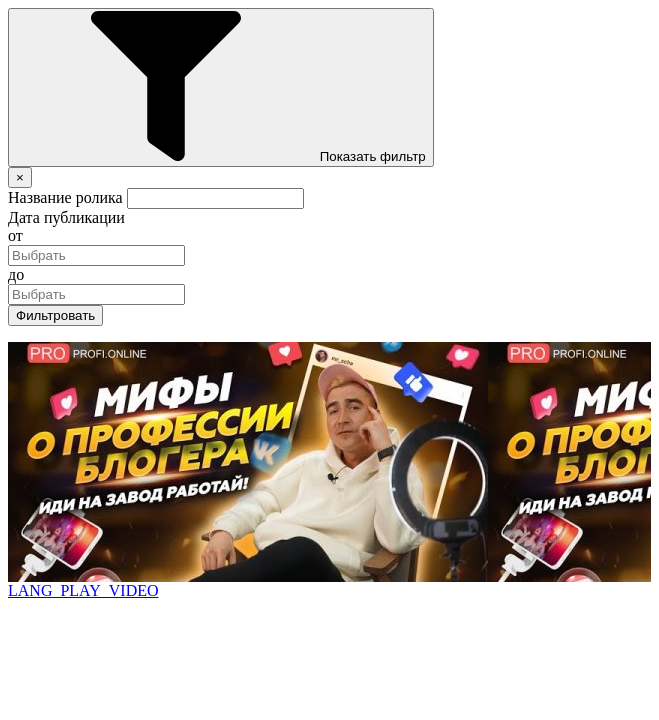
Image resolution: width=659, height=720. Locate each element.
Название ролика (65, 197)
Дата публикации (66, 217)
